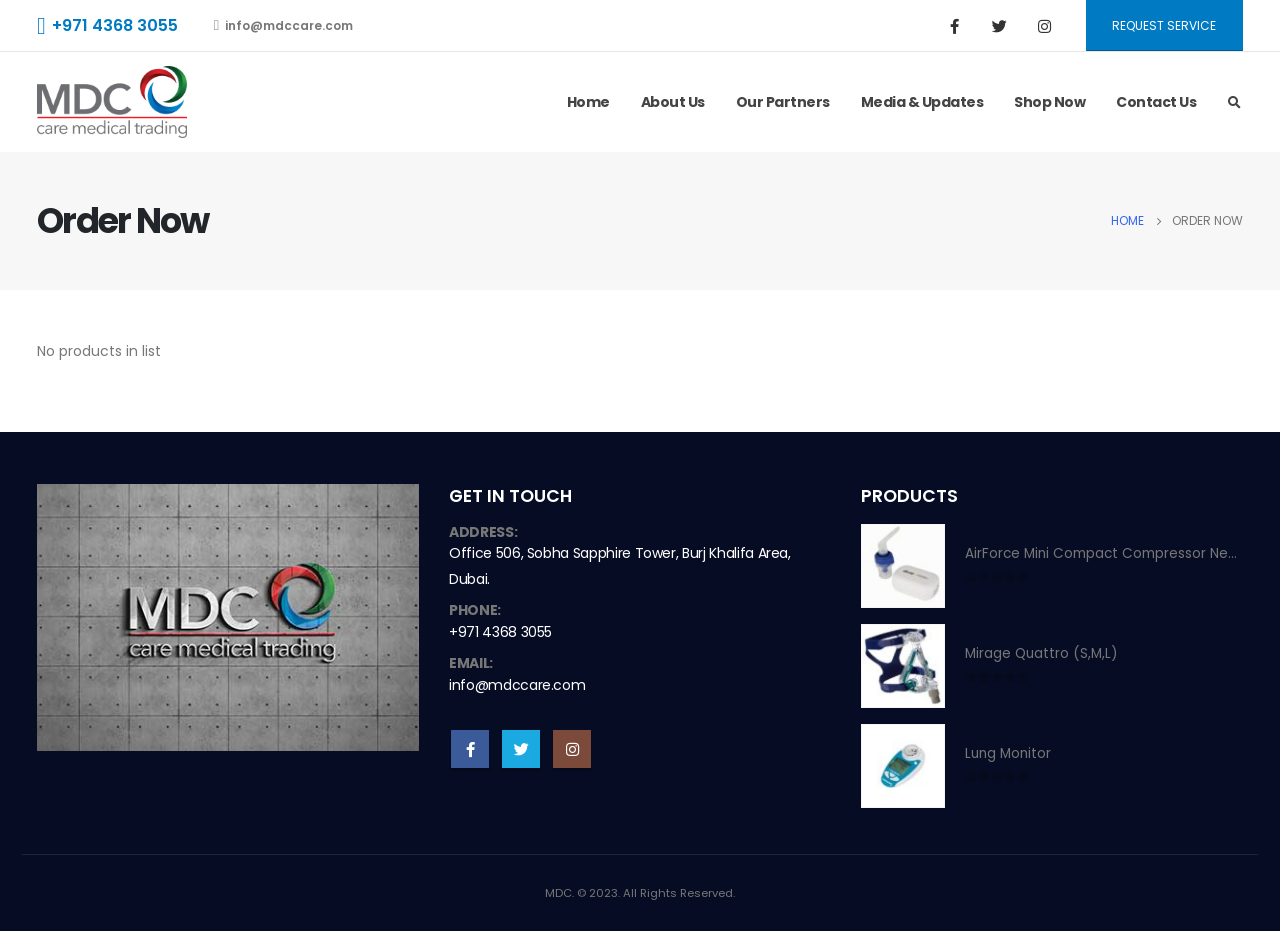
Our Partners (783, 102)
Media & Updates (922, 102)
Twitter (521, 749)
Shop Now (1049, 102)
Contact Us (1156, 102)
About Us (673, 102)
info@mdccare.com (283, 25)
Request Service (1164, 25)
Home (588, 102)
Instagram (572, 749)
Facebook (470, 749)
